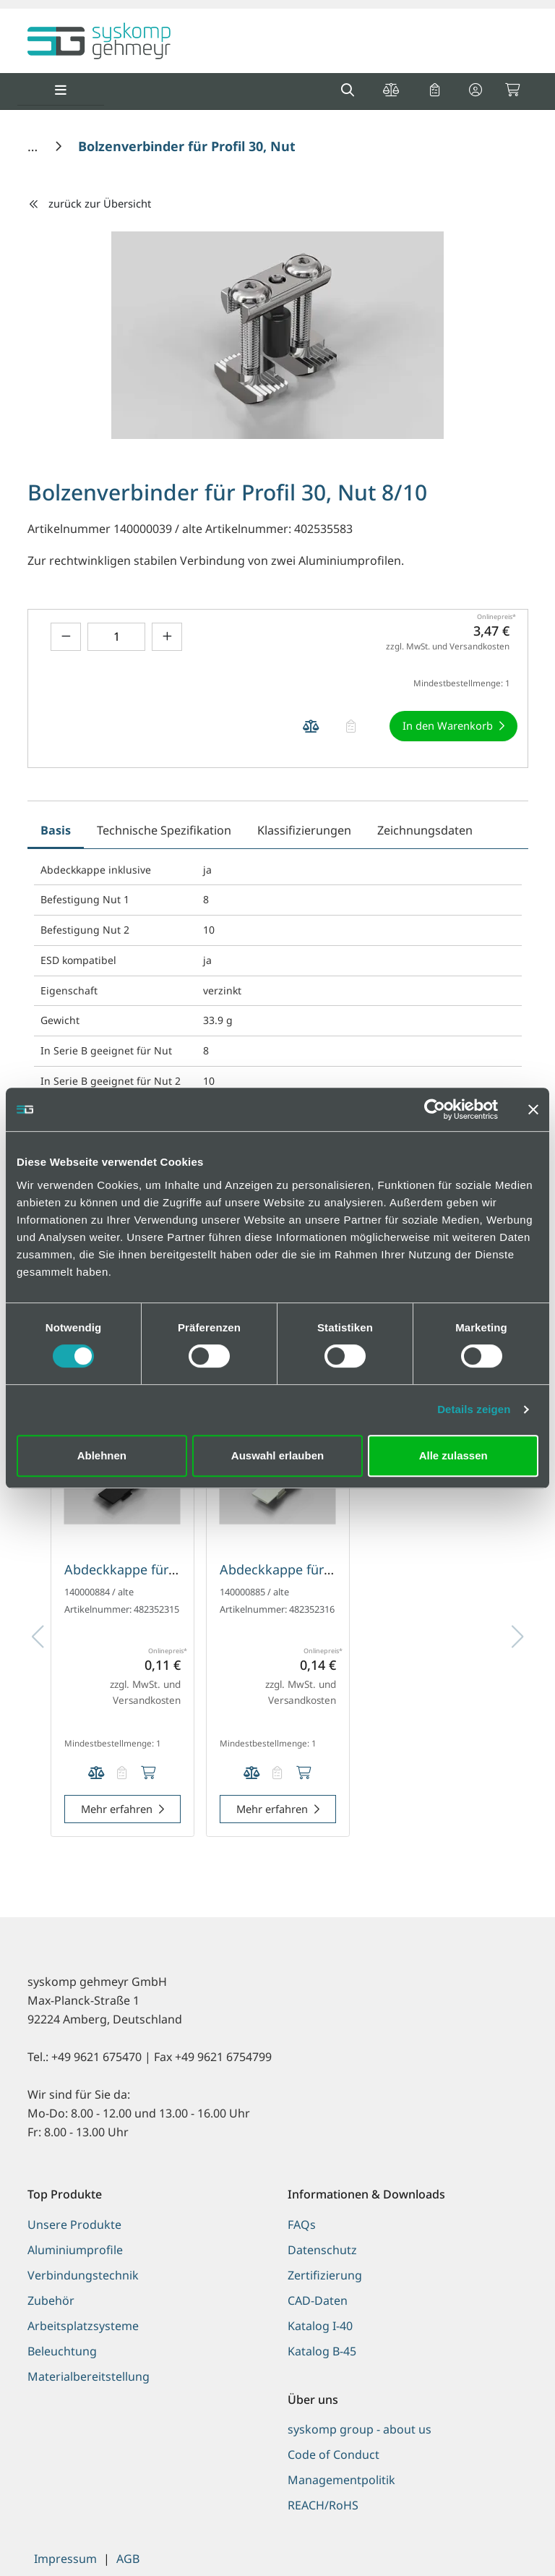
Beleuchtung (62, 2351)
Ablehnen (101, 1455)
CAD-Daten (318, 2300)
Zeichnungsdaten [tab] (425, 830)
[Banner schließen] (533, 1109)
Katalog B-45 (322, 2351)
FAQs (302, 2224)
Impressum (65, 2559)
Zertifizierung (325, 2275)
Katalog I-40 (320, 2326)
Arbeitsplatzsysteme (83, 2326)
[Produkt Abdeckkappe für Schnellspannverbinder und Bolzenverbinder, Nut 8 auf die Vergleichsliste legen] (96, 1773)
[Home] (34, 146)
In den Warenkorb (448, 725)
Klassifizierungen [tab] (304, 830)
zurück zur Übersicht (89, 203)
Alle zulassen (453, 1455)
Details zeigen (473, 1409)
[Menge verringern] (66, 637)
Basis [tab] (55, 830)
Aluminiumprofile (75, 2250)
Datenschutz (322, 2250)
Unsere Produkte (74, 2224)
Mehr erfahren (116, 1808)
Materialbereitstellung (88, 2376)
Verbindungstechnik (83, 2275)
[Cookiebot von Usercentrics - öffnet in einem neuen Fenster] (434, 1109)
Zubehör (50, 2300)
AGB (127, 2559)
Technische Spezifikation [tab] (164, 830)
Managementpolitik (341, 2480)
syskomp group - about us (359, 2429)
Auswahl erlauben (277, 1455)
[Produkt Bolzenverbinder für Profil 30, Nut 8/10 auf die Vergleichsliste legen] (311, 726)
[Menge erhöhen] (167, 637)
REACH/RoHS (323, 2505)
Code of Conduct (333, 2454)
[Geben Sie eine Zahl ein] (116, 637)
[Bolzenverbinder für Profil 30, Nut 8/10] (202, 146)
